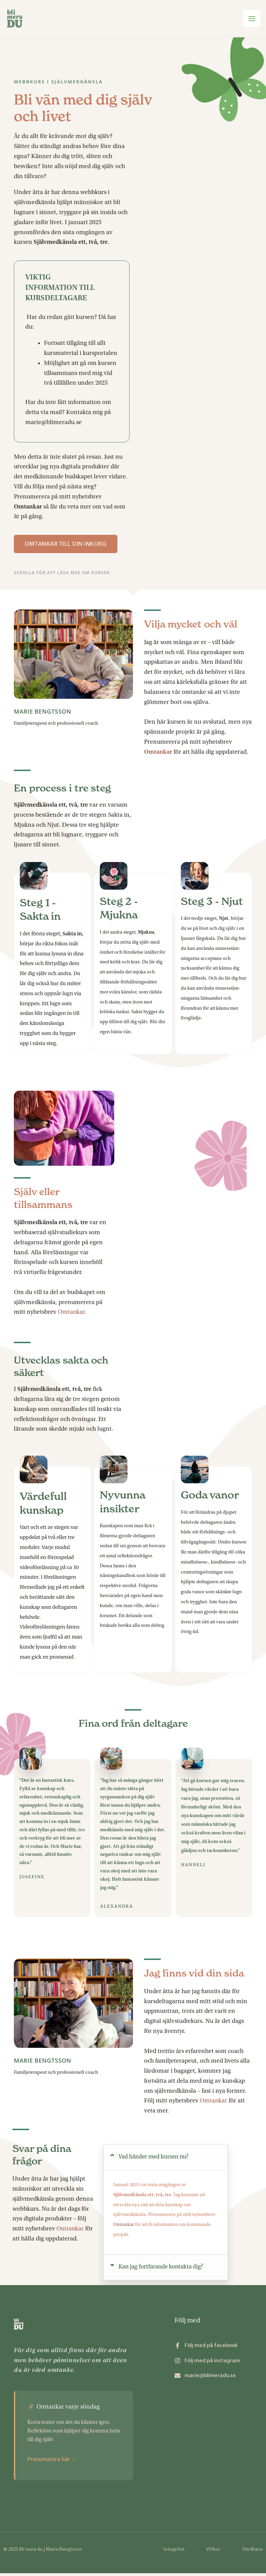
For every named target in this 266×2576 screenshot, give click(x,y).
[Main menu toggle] (250, 19)
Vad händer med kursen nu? (153, 2159)
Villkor (213, 2552)
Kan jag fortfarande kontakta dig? (160, 2269)
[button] (166, 2160)
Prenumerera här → (52, 2461)
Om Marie (252, 2552)
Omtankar (214, 2103)
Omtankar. (72, 1314)
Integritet (174, 2552)
